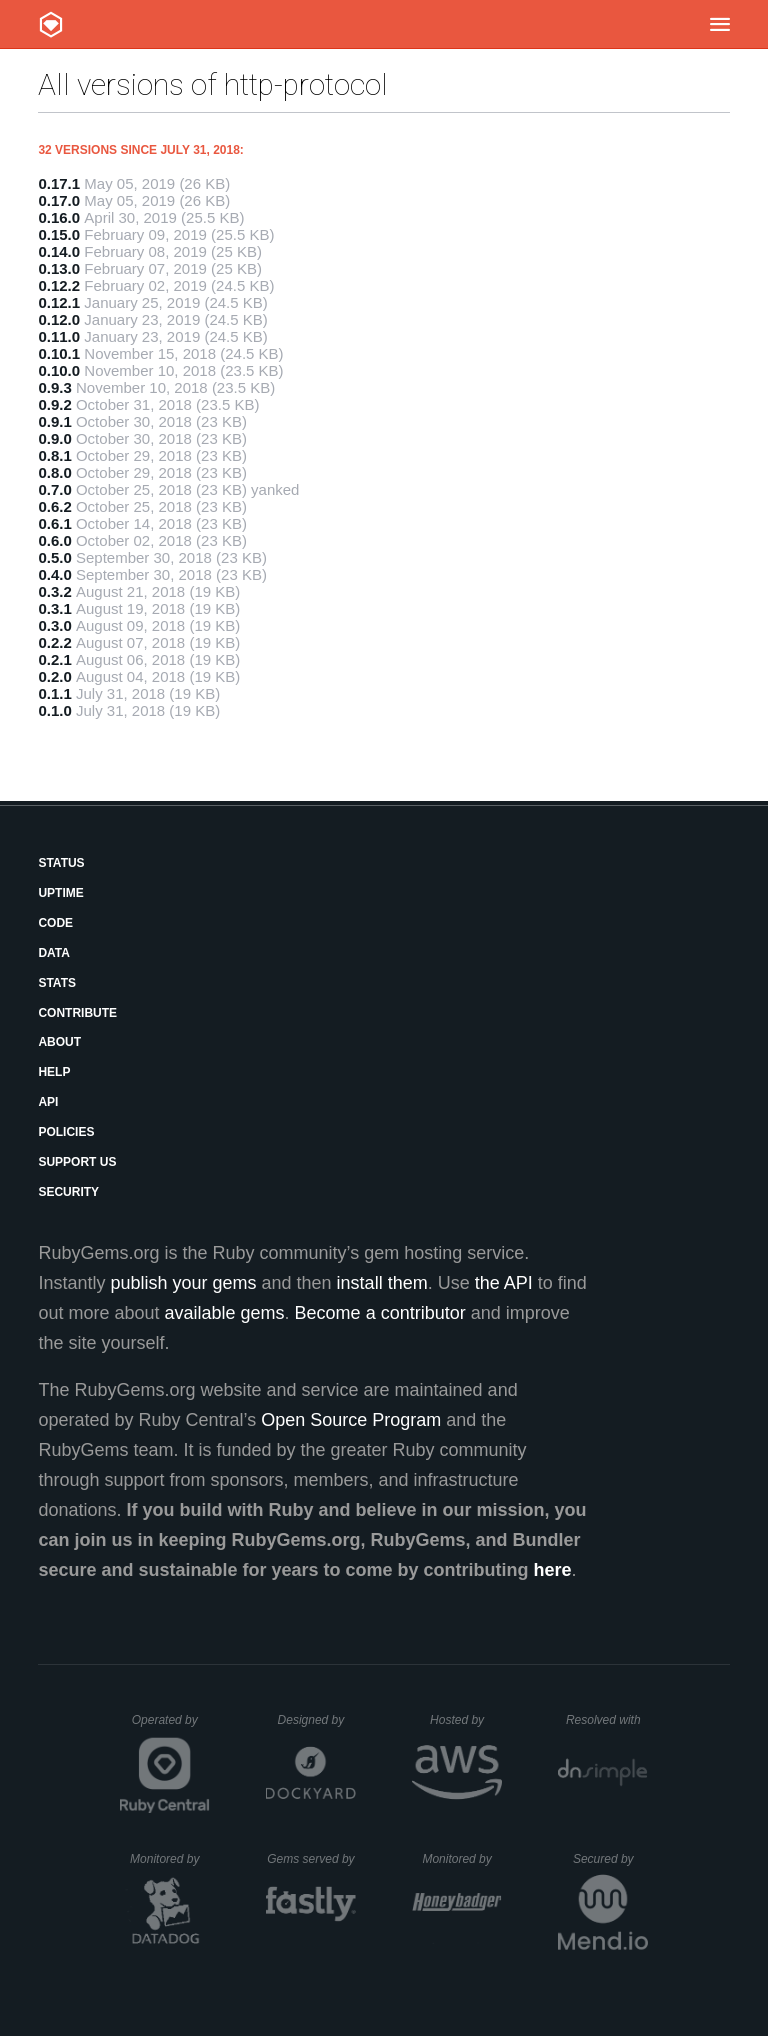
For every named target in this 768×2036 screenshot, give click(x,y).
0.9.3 (54, 387)
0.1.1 (54, 693)
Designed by (317, 1720)
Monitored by (170, 1859)
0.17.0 (59, 200)
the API (504, 1283)
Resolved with (607, 1720)
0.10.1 (59, 353)
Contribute (77, 1013)
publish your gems (183, 1283)
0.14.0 (59, 251)
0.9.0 (54, 438)
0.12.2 (59, 285)
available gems (225, 1313)
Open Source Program (351, 1420)
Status (61, 863)
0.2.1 (54, 659)
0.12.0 (59, 319)
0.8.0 (54, 472)
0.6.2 (54, 506)
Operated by (171, 1727)
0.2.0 (54, 676)
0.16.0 (59, 217)
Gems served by (311, 1859)
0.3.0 (54, 625)
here (553, 1570)
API (48, 1102)
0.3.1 (54, 608)
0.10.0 (59, 370)
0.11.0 (59, 336)
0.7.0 (54, 489)
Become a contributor (380, 1313)
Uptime (60, 893)
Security (68, 1192)
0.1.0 (54, 710)
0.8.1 (54, 455)
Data (54, 953)
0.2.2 (54, 642)
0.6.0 (54, 540)
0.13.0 (59, 268)
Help (54, 1072)
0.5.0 (54, 557)
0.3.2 (54, 591)
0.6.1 (54, 523)
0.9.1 (54, 421)
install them (382, 1283)
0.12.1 (59, 302)
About (59, 1042)
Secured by (610, 1859)
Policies (66, 1132)
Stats (57, 983)
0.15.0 (59, 234)
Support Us (77, 1162)
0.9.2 (54, 404)
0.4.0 (54, 574)
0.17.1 (59, 183)
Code (55, 923)
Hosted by (466, 1720)
